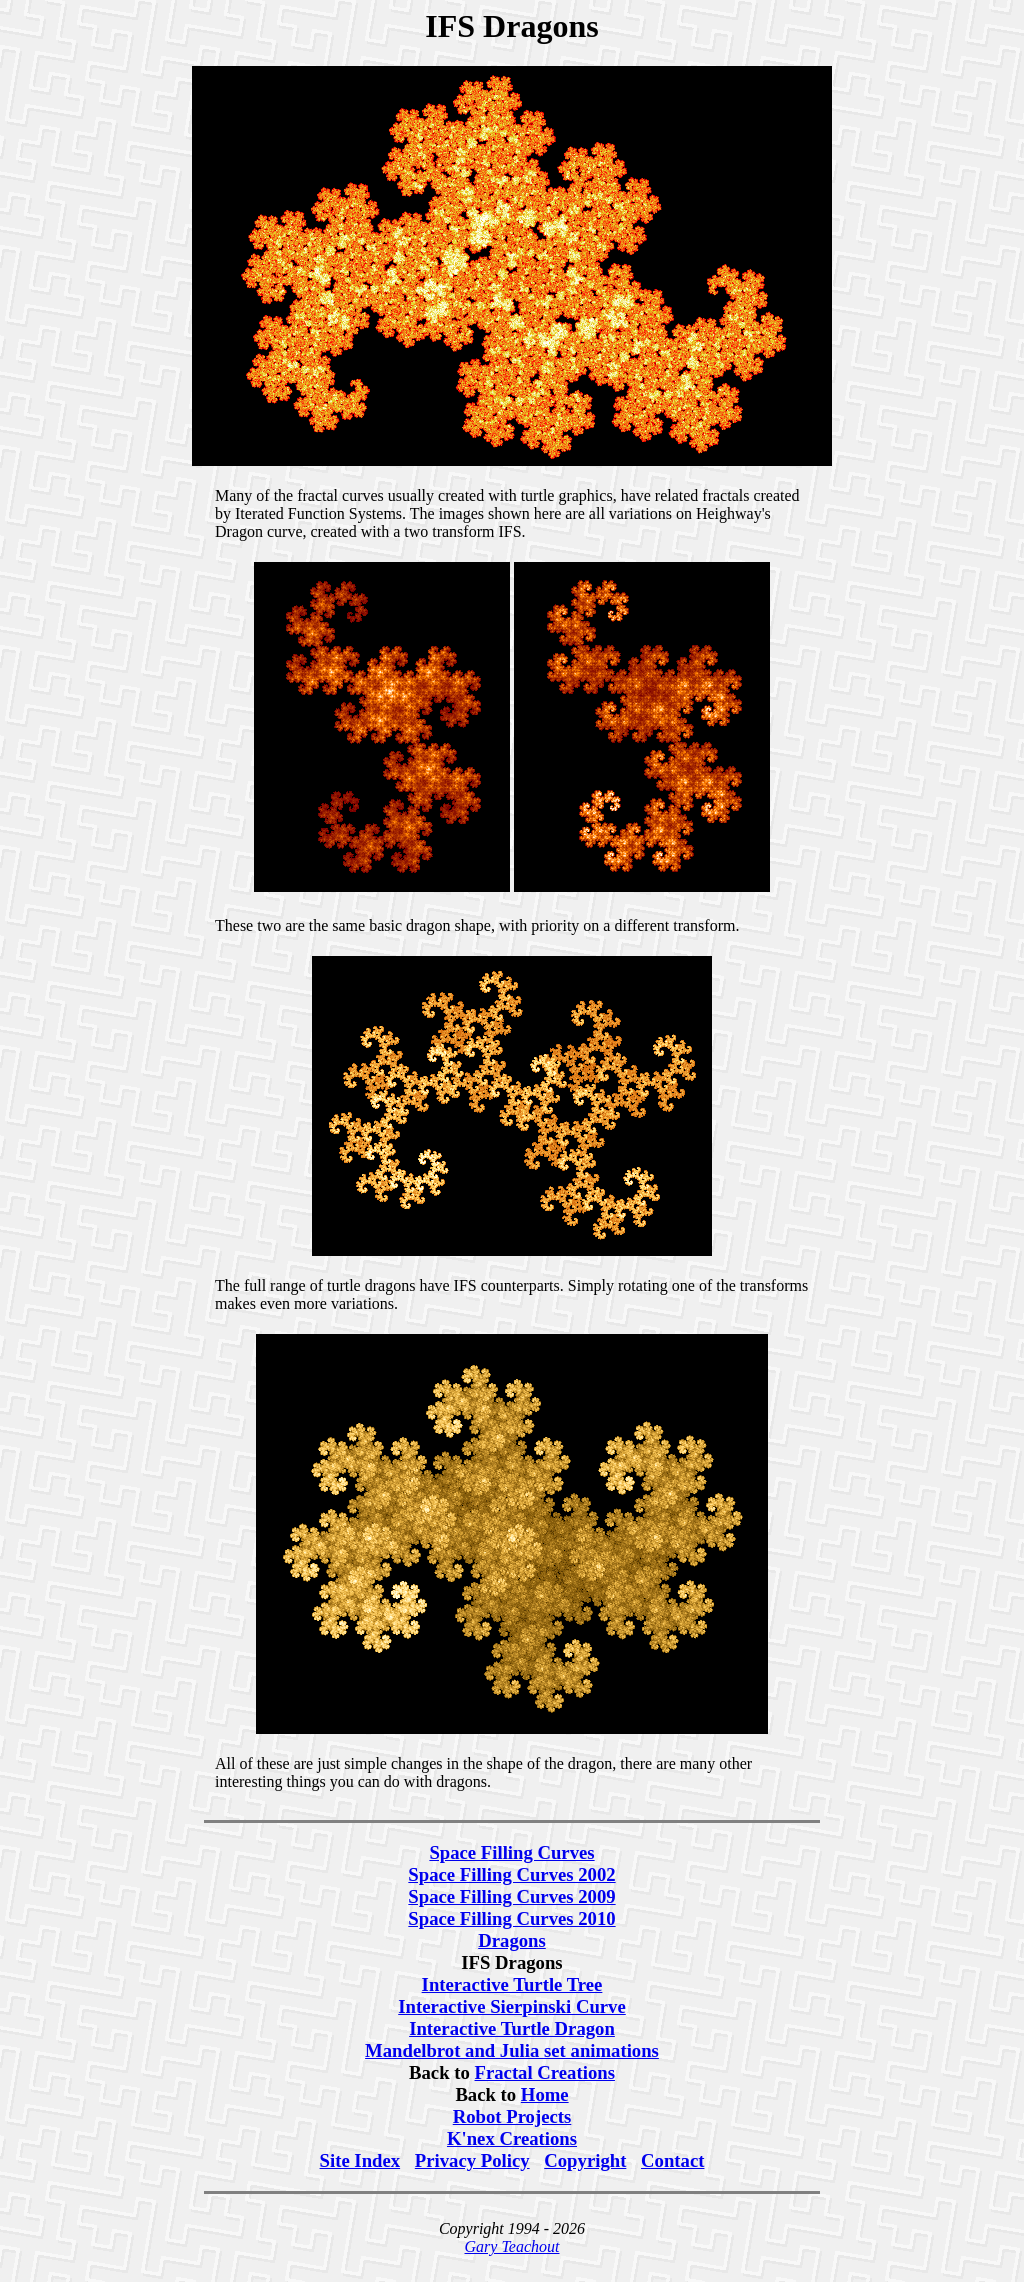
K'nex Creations (512, 2138)
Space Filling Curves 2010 (511, 1918)
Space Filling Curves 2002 (511, 1874)
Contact (672, 2160)
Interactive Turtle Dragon (512, 2028)
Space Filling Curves (511, 1852)
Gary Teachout (512, 2246)
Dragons (512, 1940)
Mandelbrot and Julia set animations (512, 2050)
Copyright (585, 2160)
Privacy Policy (472, 2160)
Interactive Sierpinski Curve (512, 2006)
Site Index (360, 2160)
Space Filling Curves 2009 (511, 1896)
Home (545, 2094)
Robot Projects (512, 2116)
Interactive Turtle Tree (512, 1984)
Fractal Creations (545, 2072)
